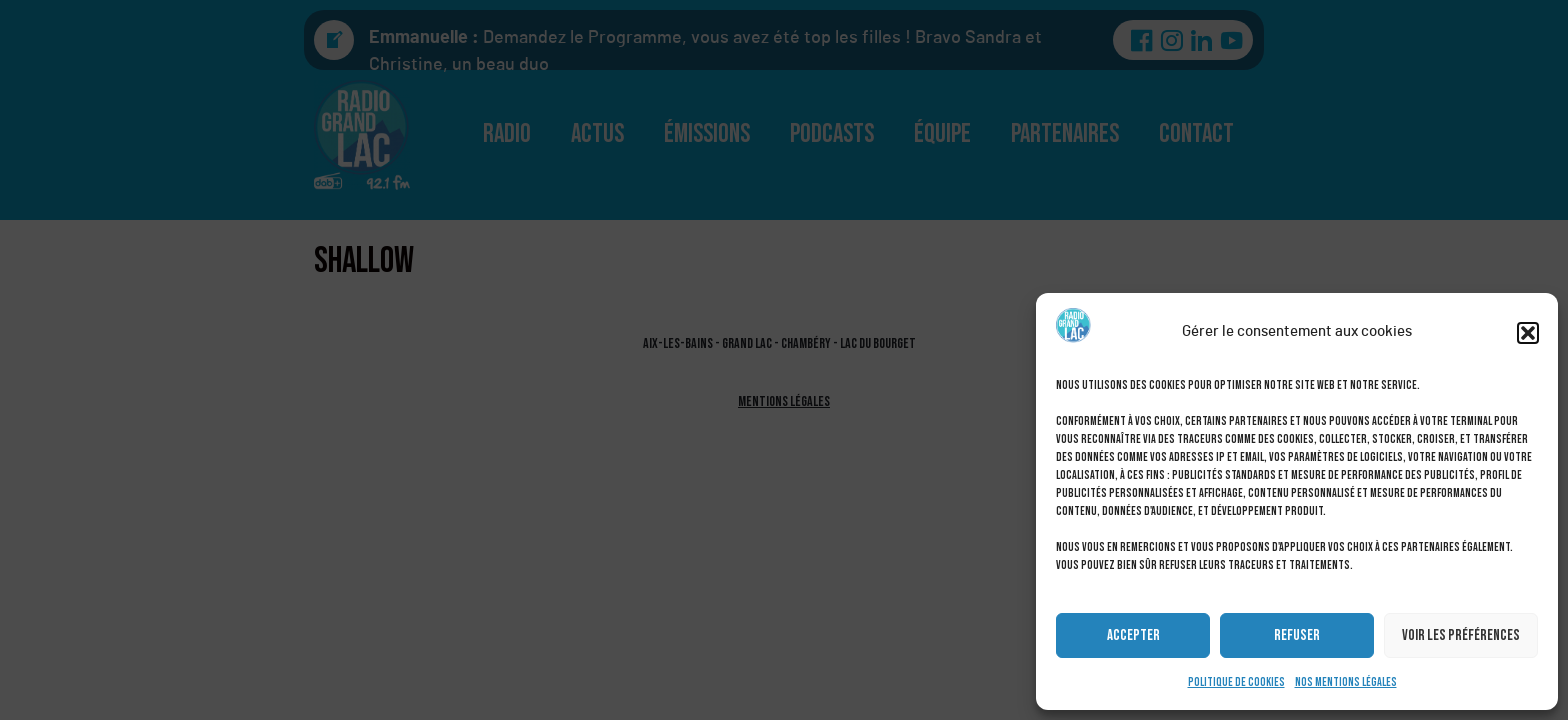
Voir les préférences (1461, 635)
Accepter (1133, 635)
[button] (1528, 333)
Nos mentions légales (1346, 682)
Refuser (1297, 635)
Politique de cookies (1236, 682)
